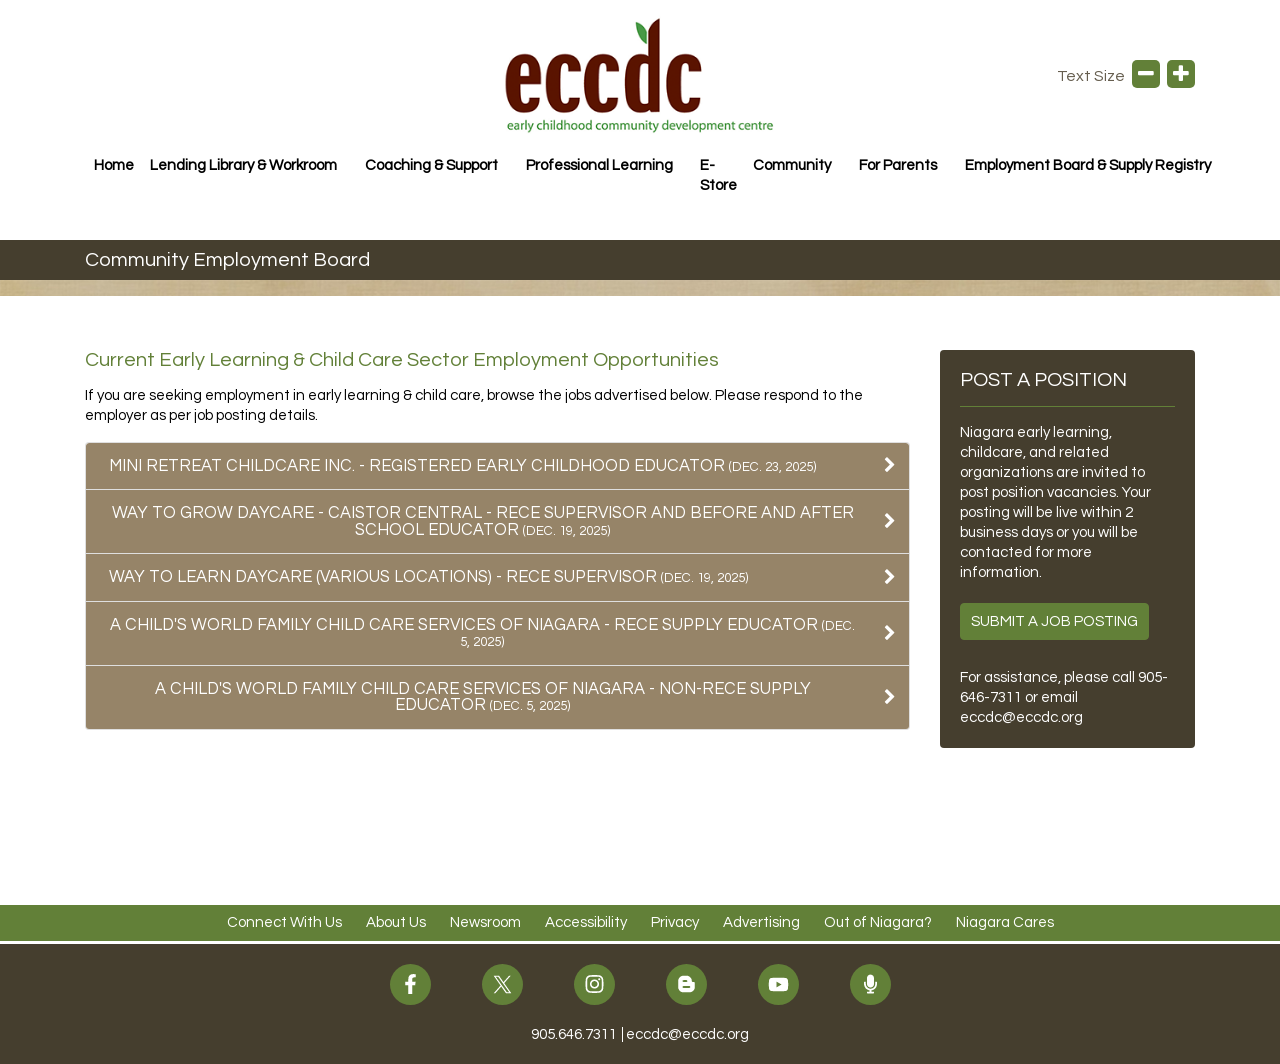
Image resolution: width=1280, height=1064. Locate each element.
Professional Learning (599, 165)
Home (114, 165)
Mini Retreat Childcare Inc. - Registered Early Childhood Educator (463, 465)
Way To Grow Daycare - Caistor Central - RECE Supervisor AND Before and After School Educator (483, 521)
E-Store (718, 175)
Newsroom (485, 922)
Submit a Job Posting (1054, 621)
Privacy (675, 922)
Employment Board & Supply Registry (1088, 165)
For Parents (898, 165)
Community (792, 165)
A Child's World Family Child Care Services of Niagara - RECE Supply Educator (482, 633)
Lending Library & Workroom (243, 165)
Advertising (761, 922)
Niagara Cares (1005, 922)
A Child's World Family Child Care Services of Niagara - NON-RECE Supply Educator (483, 697)
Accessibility (586, 922)
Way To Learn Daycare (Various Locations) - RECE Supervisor (429, 576)
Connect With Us (284, 922)
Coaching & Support (431, 165)
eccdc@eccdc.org (1021, 717)
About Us (396, 922)
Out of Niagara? (878, 922)
